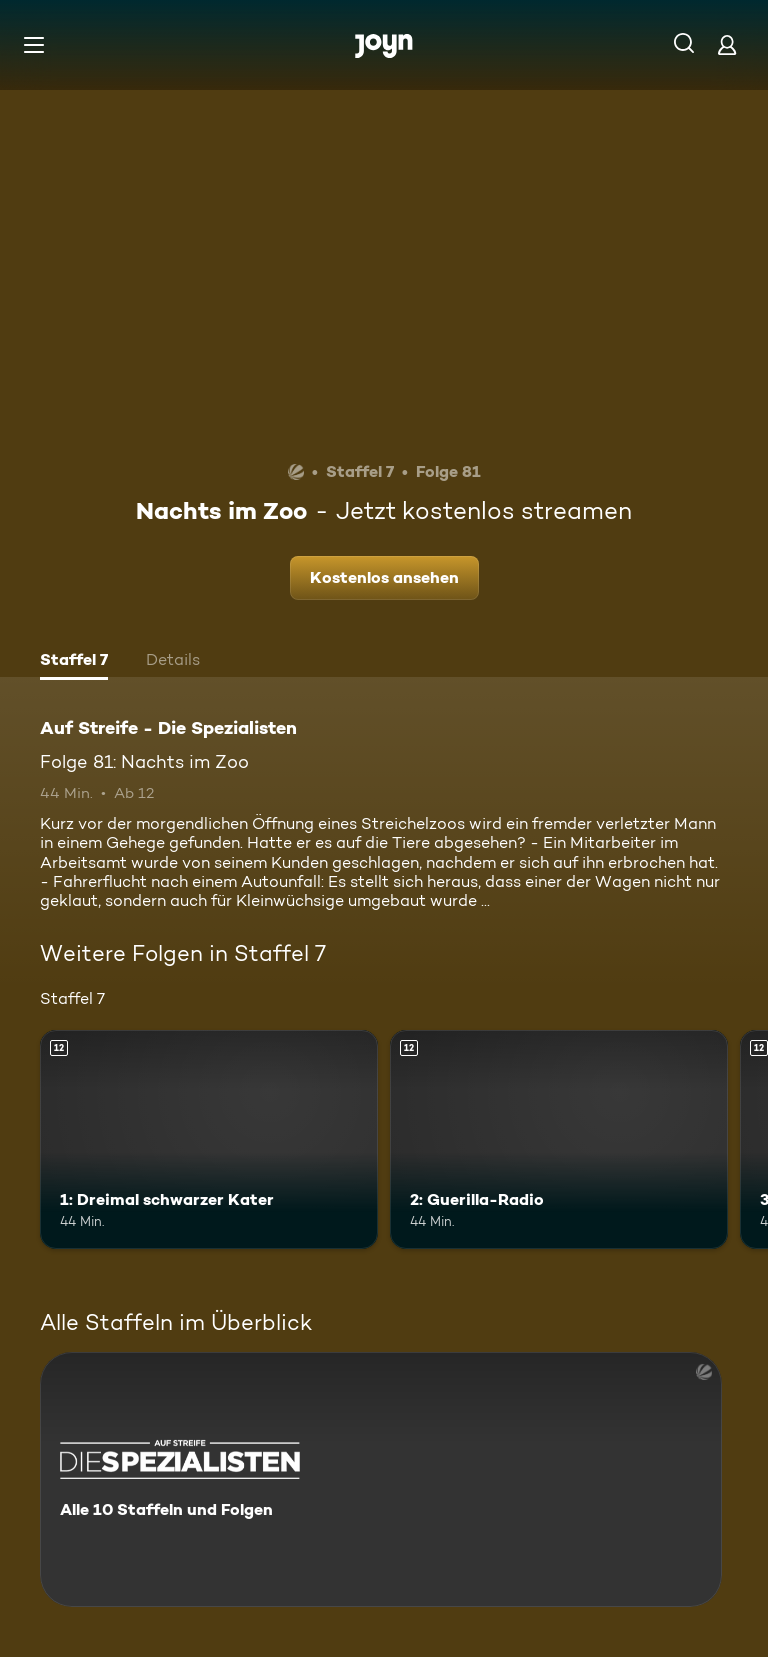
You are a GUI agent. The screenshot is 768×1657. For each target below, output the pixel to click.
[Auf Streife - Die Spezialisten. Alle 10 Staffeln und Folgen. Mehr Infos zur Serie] (381, 1479)
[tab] (74, 662)
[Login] (727, 44)
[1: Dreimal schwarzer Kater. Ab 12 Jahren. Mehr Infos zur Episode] (209, 1140)
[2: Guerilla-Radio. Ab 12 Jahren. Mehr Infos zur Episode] (559, 1140)
